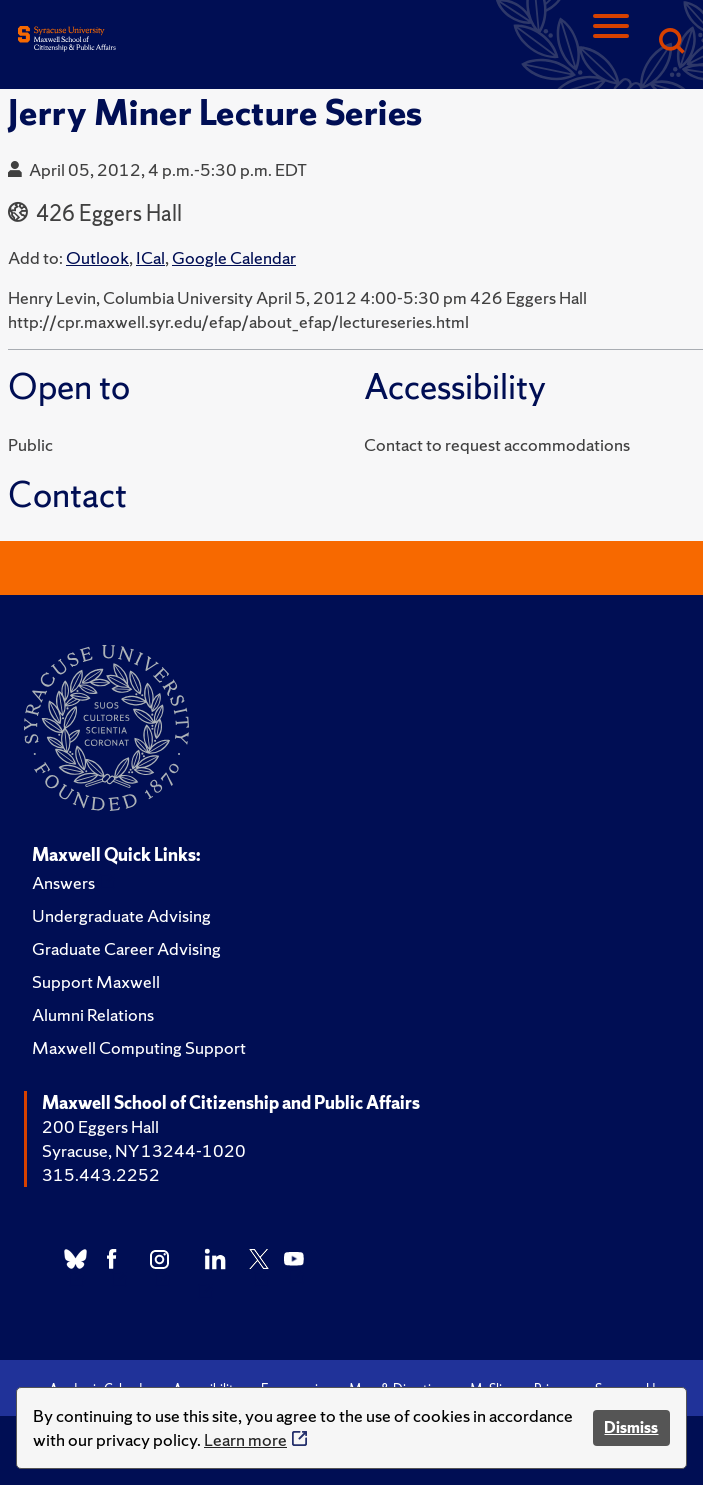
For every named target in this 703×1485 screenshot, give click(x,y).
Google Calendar (234, 257)
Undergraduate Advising (121, 915)
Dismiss (631, 1427)
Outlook (97, 257)
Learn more (245, 1439)
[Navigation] (611, 42)
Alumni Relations (93, 1014)
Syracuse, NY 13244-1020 (144, 1150)
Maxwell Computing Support (139, 1047)
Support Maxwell (96, 981)
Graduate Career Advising (126, 948)
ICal (150, 257)
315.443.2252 (101, 1174)
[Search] (671, 42)
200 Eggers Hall (100, 1126)
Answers (63, 882)
